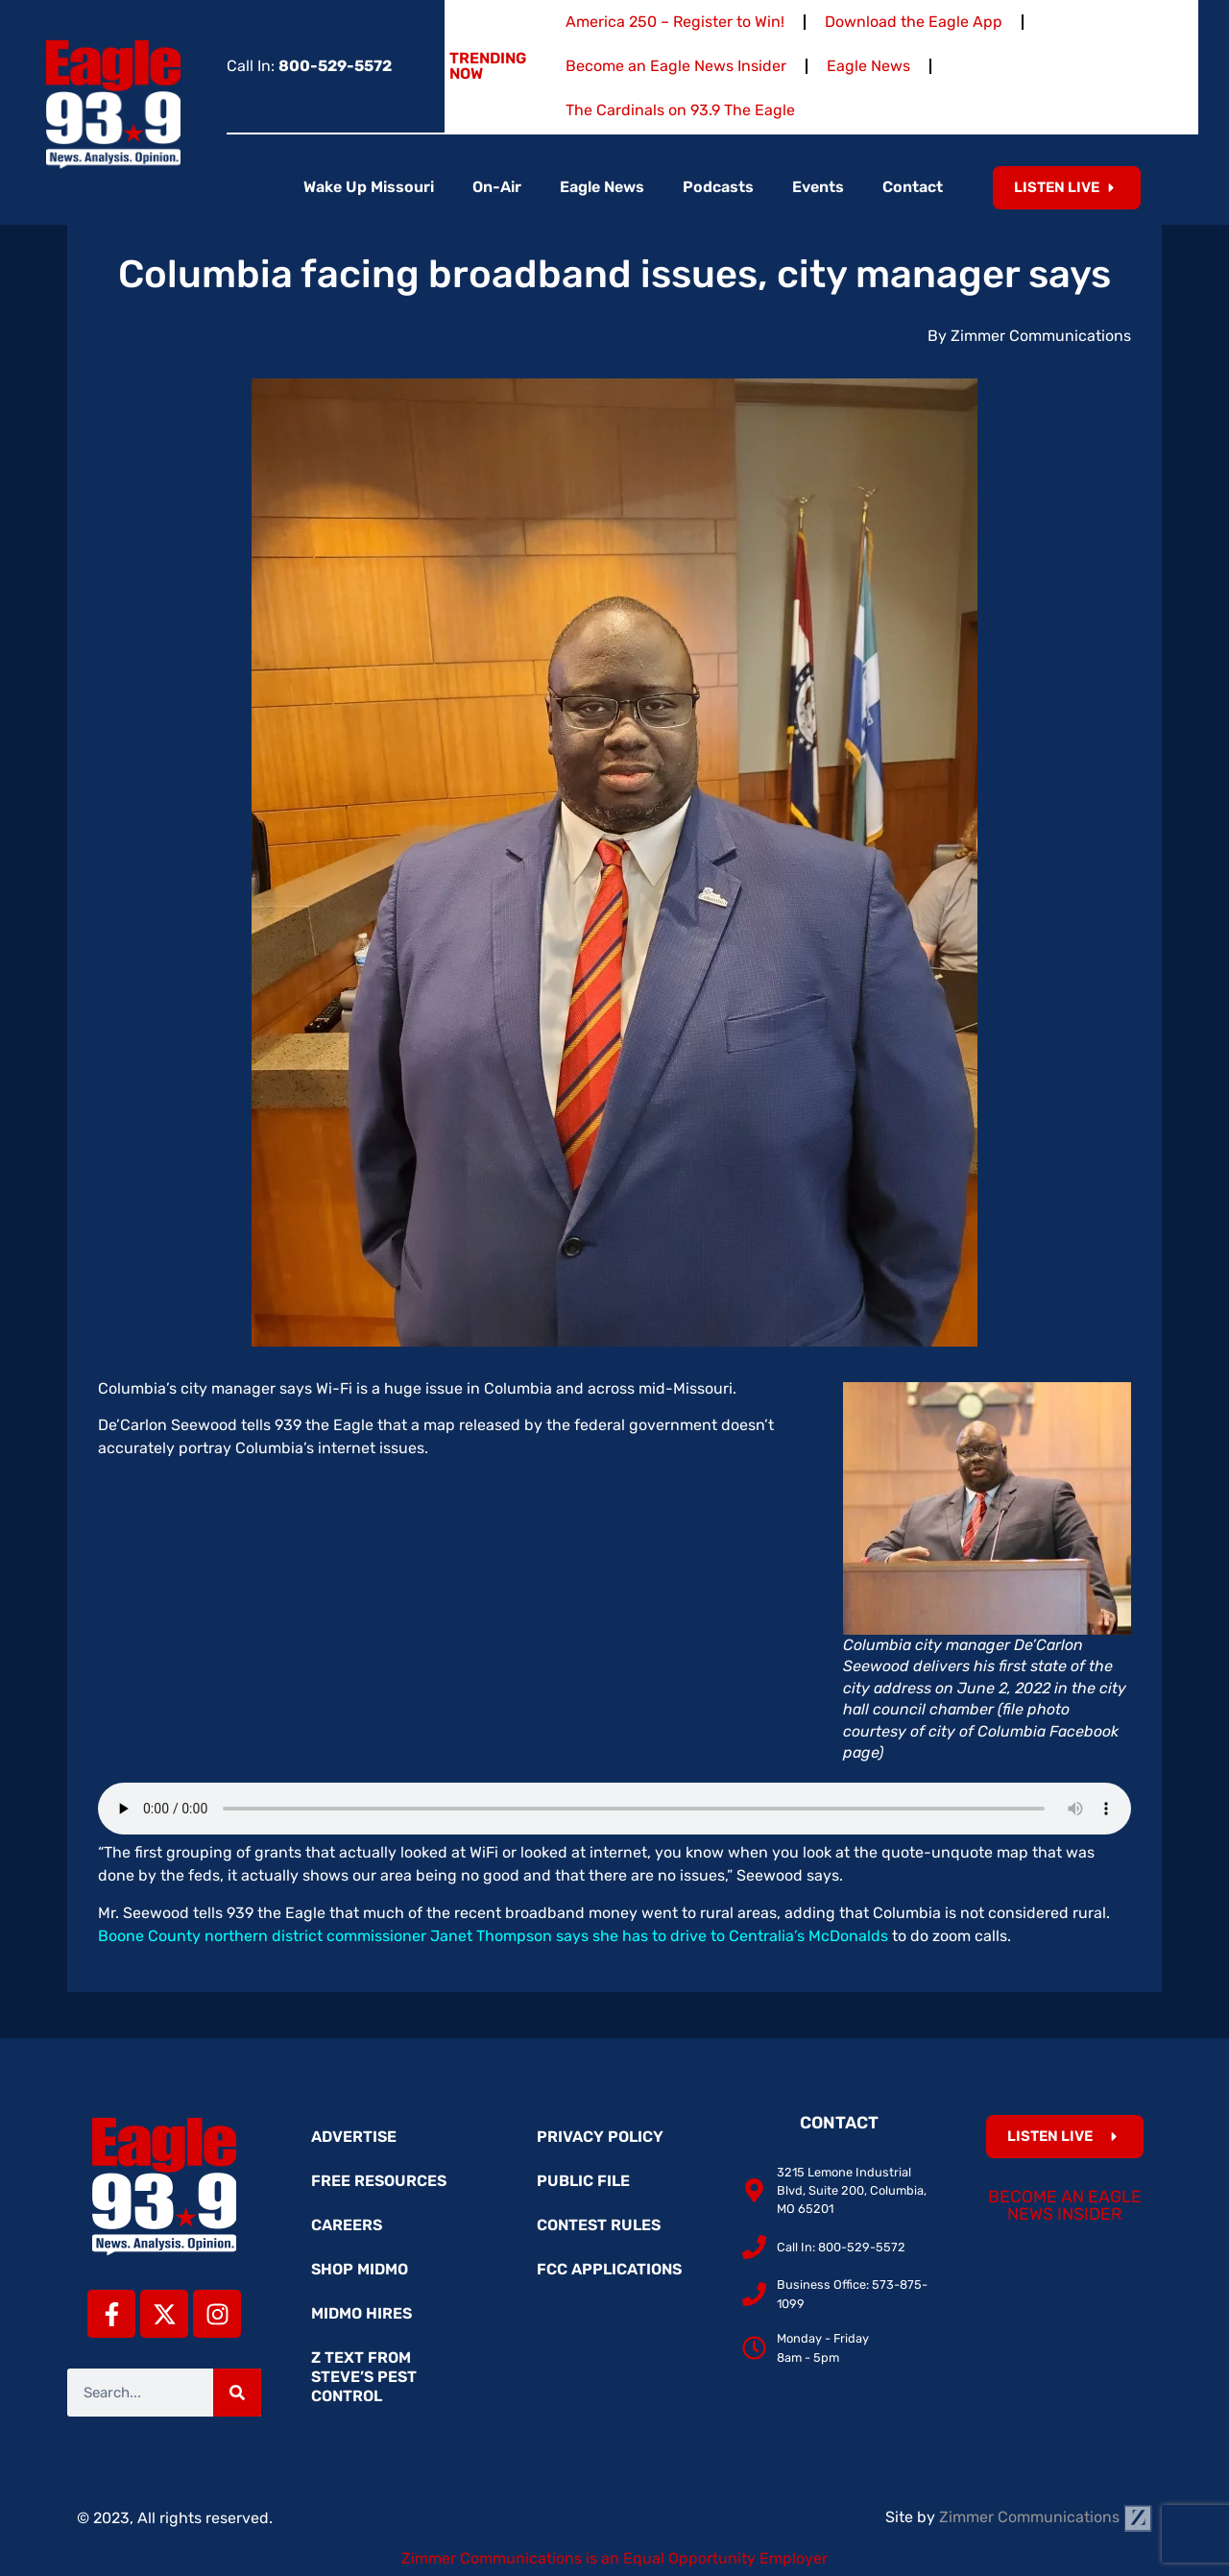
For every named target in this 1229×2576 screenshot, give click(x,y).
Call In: (309, 66)
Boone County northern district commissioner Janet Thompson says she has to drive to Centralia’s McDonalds (493, 1936)
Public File (583, 2181)
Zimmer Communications (1045, 2517)
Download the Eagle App (913, 21)
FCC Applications (609, 2269)
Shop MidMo (359, 2269)
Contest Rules (599, 2225)
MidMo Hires (361, 2313)
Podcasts (718, 187)
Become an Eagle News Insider (676, 66)
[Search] (237, 2393)
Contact (912, 187)
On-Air (496, 187)
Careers (346, 2225)
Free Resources (378, 2181)
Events (818, 187)
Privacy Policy (600, 2136)
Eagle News (868, 66)
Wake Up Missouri (368, 187)
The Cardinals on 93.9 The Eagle (680, 110)
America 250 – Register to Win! (675, 21)
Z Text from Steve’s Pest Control (364, 2376)
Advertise (354, 2136)
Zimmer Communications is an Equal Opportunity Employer (614, 2558)
